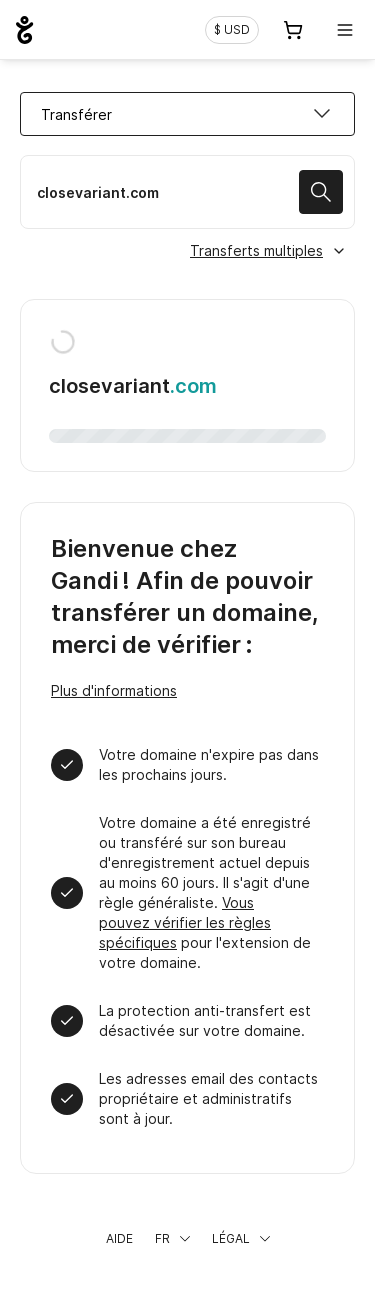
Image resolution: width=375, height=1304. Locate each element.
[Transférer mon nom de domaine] (187, 192)
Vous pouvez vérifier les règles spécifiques (185, 922)
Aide (119, 1238)
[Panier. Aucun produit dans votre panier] (293, 30)
